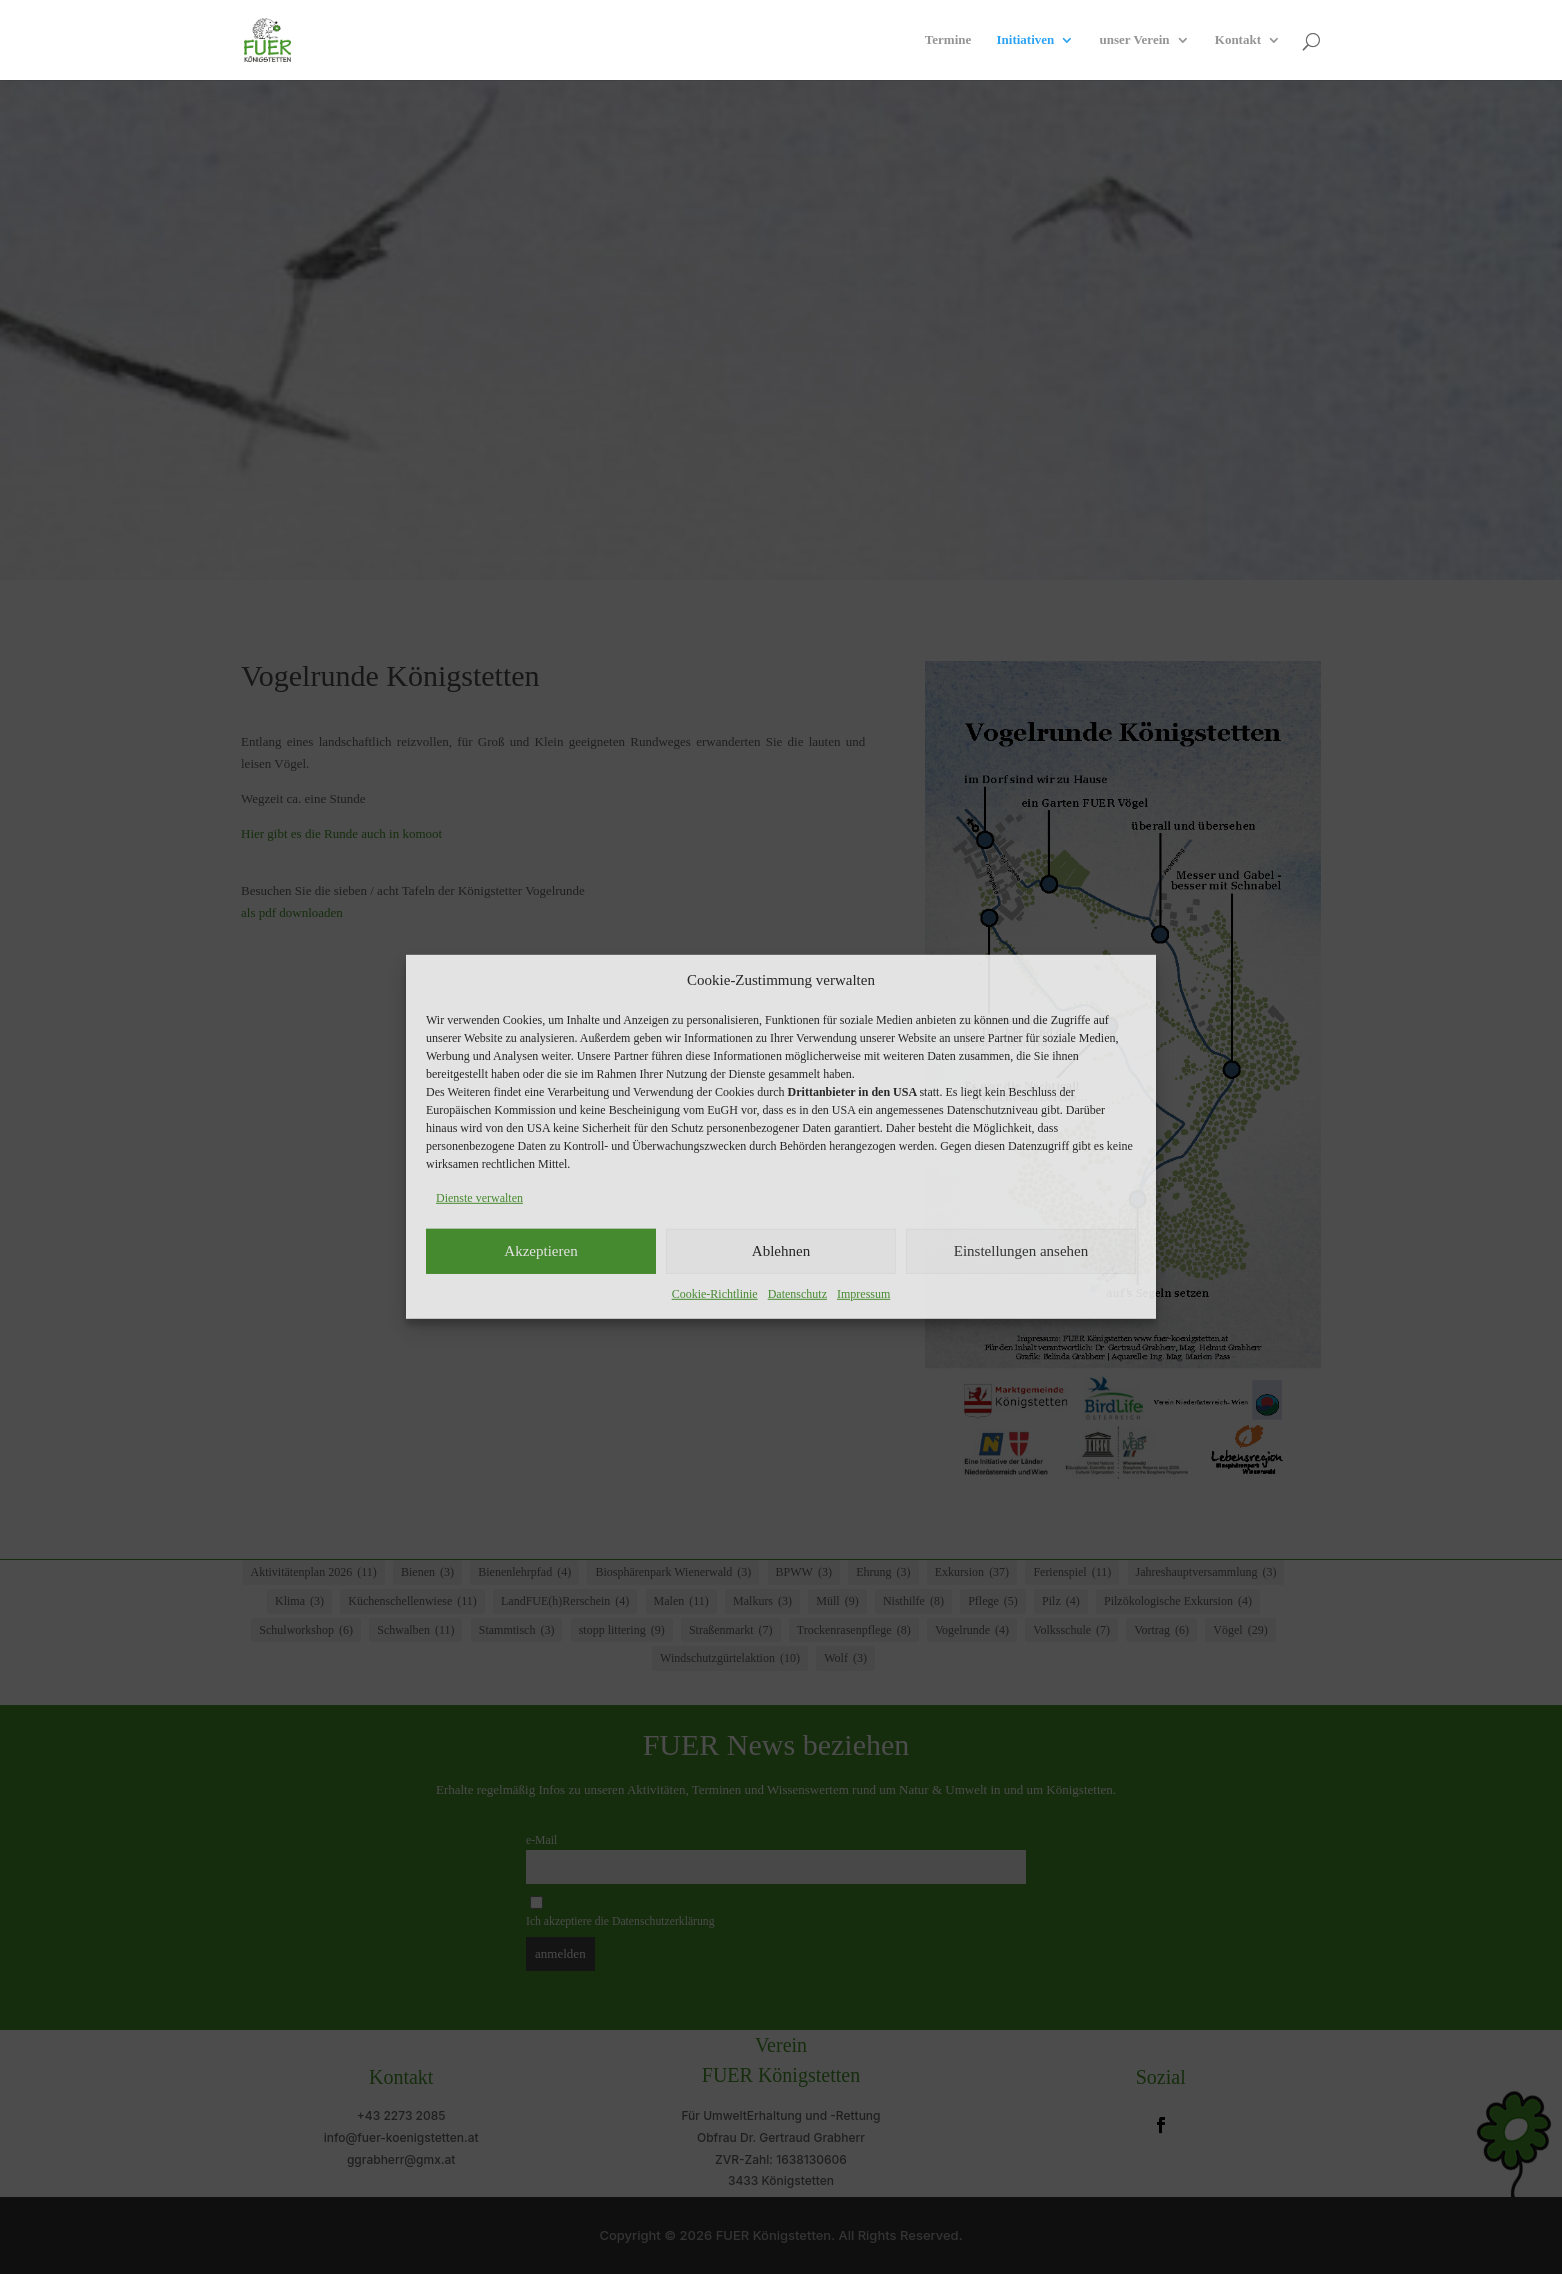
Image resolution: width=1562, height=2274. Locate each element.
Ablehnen (781, 1251)
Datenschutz (797, 1293)
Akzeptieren (540, 1251)
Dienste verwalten (479, 1198)
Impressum (863, 1293)
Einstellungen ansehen (1021, 1251)
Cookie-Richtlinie (715, 1293)
